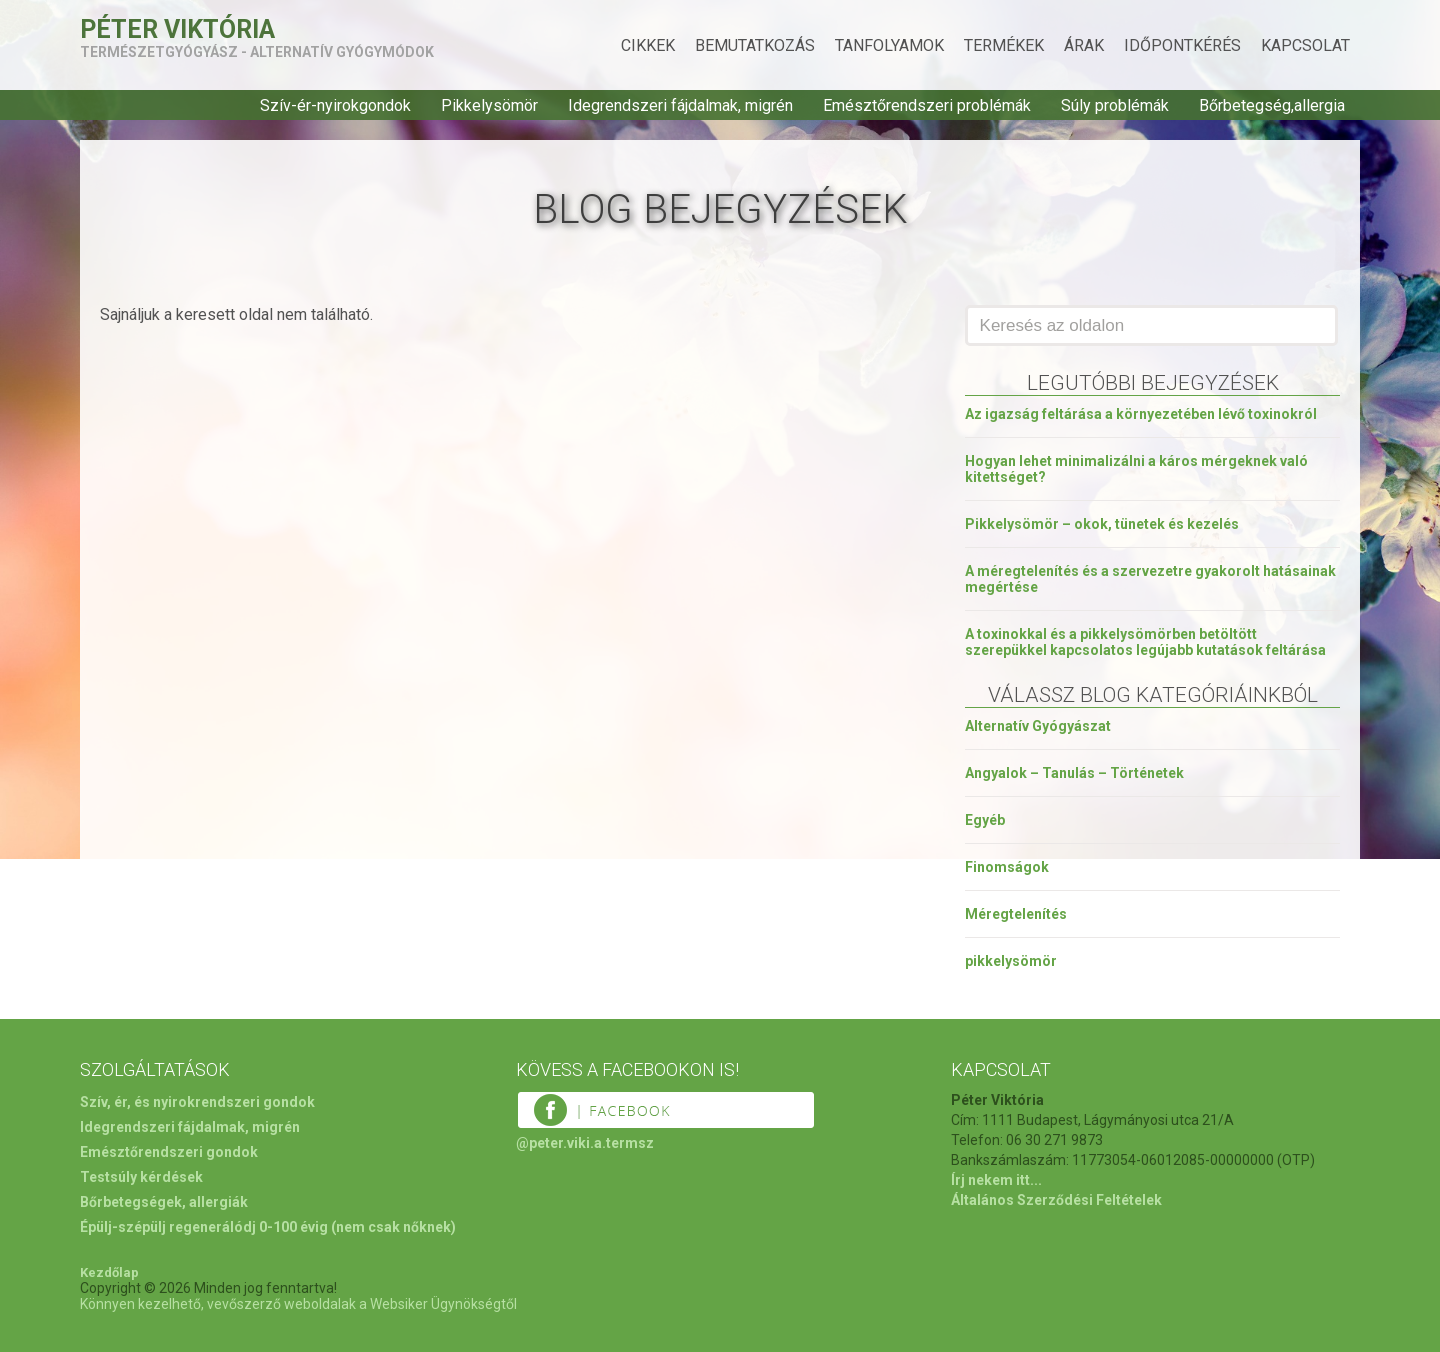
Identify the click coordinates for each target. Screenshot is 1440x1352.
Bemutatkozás (755, 45)
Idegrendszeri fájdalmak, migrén (680, 105)
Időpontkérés (1182, 45)
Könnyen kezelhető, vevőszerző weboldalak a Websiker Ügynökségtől (298, 1304)
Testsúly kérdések (141, 1177)
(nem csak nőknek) (393, 1227)
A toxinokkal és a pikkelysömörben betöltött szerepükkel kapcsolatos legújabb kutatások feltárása (1145, 642)
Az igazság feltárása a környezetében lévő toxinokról (1141, 414)
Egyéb (985, 820)
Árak (1084, 45)
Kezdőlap (109, 1272)
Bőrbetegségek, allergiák (164, 1202)
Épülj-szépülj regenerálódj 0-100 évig (204, 1227)
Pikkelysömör (489, 105)
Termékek (1004, 45)
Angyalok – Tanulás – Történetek (1074, 773)
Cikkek (648, 45)
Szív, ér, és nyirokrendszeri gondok (197, 1102)
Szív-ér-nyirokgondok (335, 105)
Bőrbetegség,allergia (1272, 105)
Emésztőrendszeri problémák (927, 105)
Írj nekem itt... (996, 1180)
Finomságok (1007, 867)
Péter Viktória (177, 29)
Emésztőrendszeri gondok (169, 1152)
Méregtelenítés (1016, 914)
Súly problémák (1115, 105)
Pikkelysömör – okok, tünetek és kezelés (1102, 524)
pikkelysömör (1011, 961)
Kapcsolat (1305, 45)
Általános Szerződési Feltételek (1056, 1200)
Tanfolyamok (889, 45)
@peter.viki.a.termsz (585, 1143)
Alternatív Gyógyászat (1038, 726)
